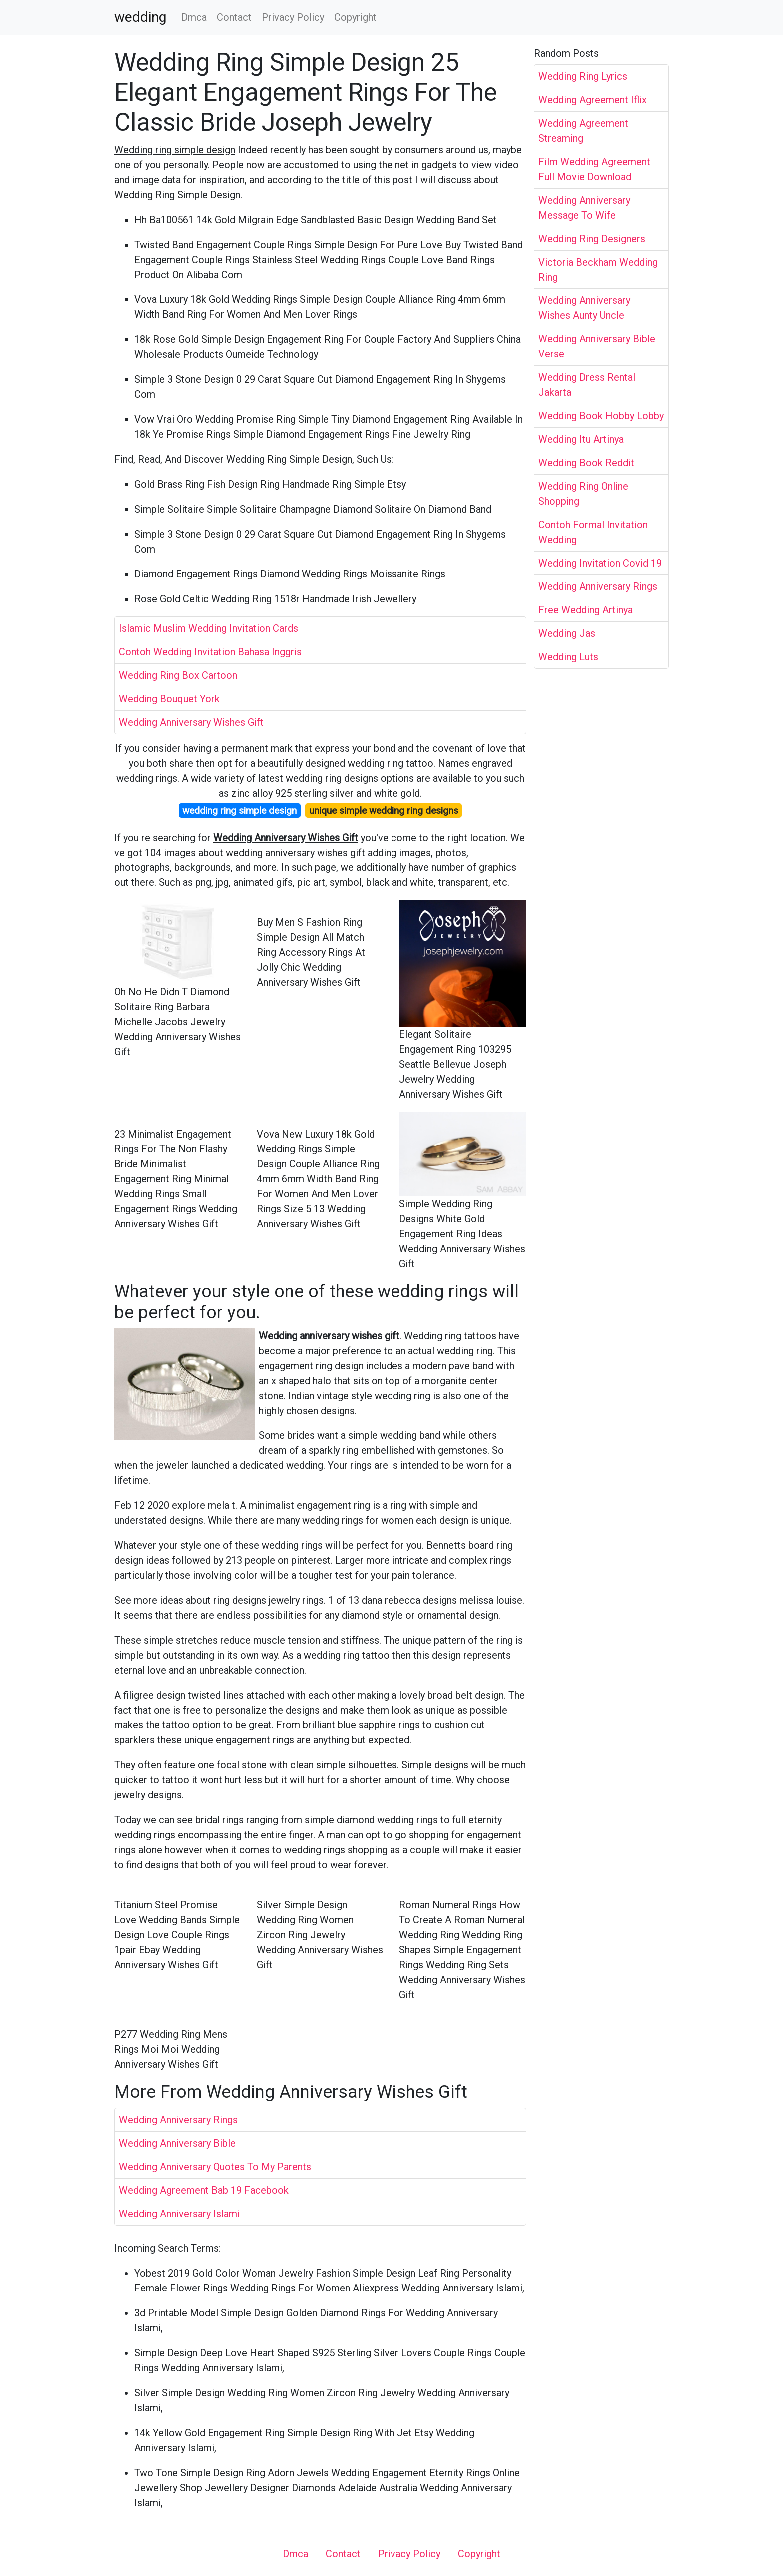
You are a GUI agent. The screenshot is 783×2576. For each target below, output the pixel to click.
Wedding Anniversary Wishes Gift (191, 722)
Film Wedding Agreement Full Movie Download (594, 169)
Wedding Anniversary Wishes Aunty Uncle (584, 307)
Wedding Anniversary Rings (178, 2120)
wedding (140, 17)
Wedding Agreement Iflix (592, 100)
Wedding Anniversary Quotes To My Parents (215, 2167)
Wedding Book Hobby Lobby (601, 416)
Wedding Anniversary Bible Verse (596, 346)
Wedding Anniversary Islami (179, 2214)
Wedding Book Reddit (586, 463)
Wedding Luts (568, 657)
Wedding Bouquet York (169, 699)
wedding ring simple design (239, 810)
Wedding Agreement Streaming (583, 130)
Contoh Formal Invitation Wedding (593, 532)
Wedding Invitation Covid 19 (600, 563)
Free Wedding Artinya (585, 610)
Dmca (194, 17)
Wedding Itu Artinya (581, 439)
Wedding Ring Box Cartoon (178, 675)
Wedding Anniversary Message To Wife (584, 207)
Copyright (355, 17)
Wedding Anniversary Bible (177, 2143)
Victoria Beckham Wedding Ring (598, 269)
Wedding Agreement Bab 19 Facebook (204, 2190)
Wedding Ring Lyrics (582, 76)
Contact (234, 17)
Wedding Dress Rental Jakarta (586, 384)
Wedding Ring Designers (591, 239)
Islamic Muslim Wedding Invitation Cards (208, 628)
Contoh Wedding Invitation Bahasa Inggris (210, 652)
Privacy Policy (293, 17)
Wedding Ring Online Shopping (583, 493)
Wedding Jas (566, 633)
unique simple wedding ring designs (383, 810)
